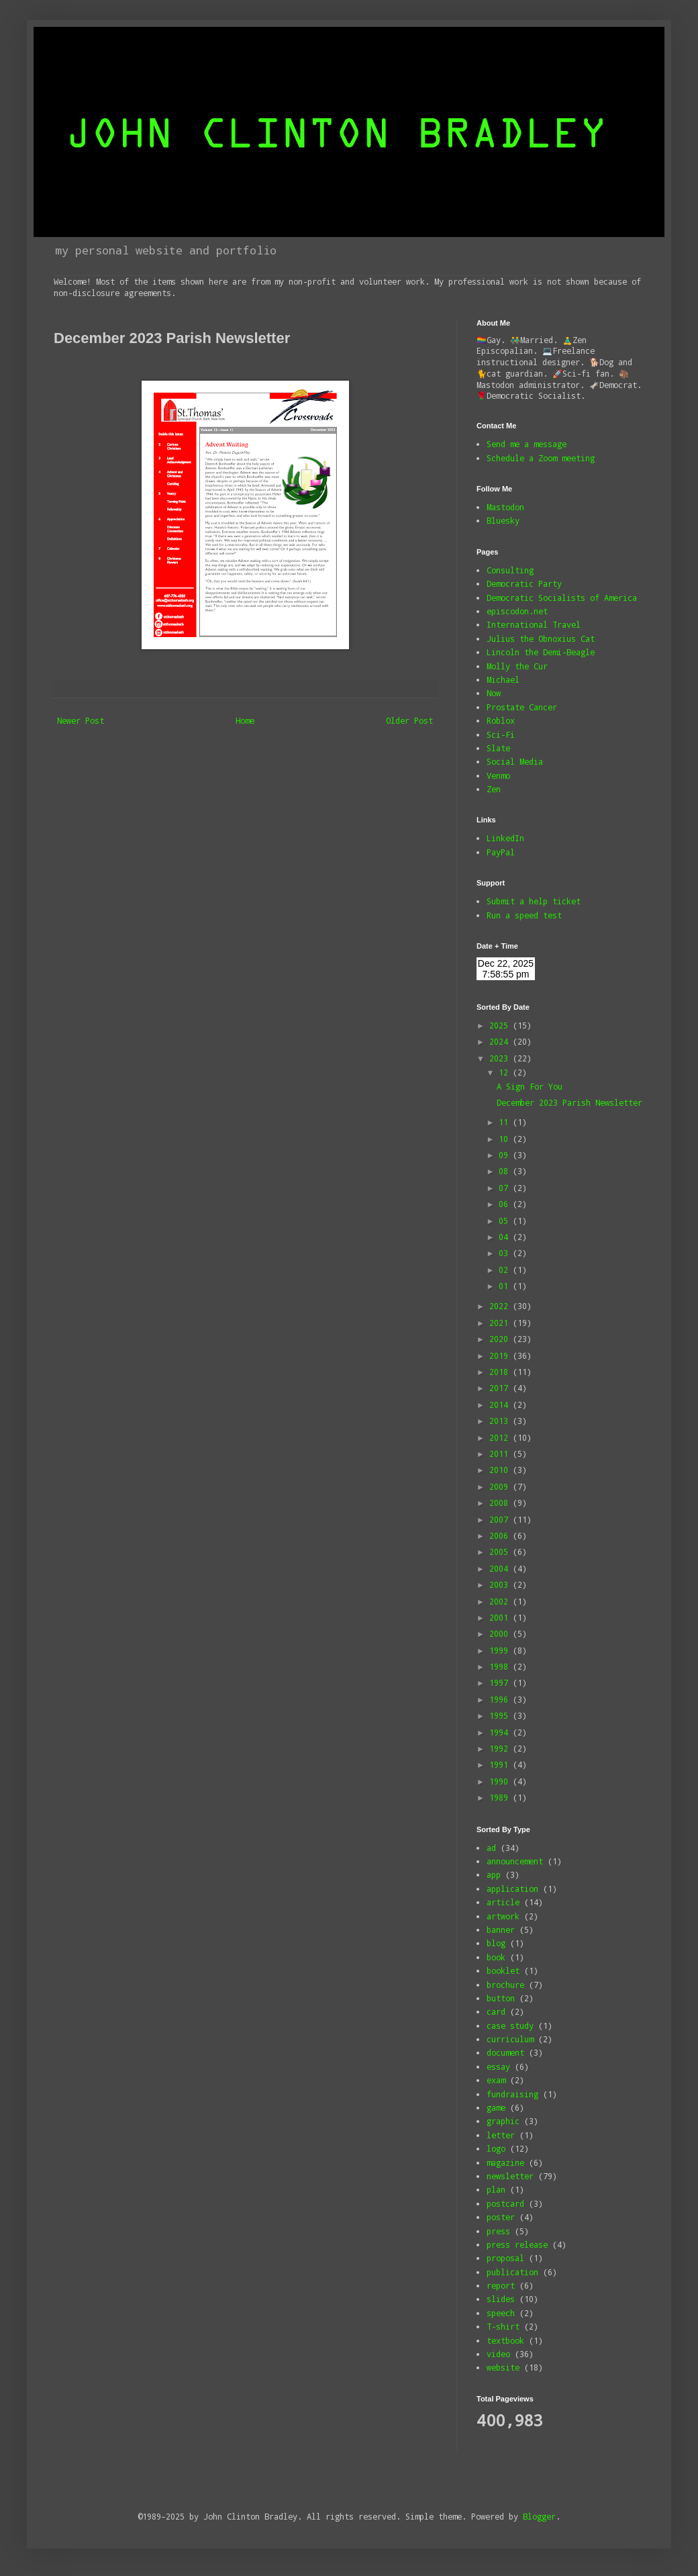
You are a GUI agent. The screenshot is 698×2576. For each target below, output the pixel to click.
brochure (505, 1984)
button (501, 1998)
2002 (501, 1601)
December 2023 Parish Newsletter (569, 1102)
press (498, 2231)
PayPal (501, 852)
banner (501, 1929)
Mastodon (505, 507)
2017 (501, 1387)
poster (501, 2216)
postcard (505, 2203)
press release (517, 2244)
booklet (503, 1970)
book (496, 1957)
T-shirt (503, 2326)
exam (496, 2079)
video (498, 2353)
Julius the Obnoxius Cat (541, 638)
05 (506, 1220)
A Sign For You (529, 1086)
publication (512, 2272)
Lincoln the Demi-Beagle (541, 652)
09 (506, 1154)
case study (510, 2025)
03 (506, 1252)
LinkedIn (505, 837)
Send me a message (526, 443)
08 (506, 1170)
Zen (494, 788)
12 (506, 1072)
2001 (501, 1617)
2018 (501, 1371)
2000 (501, 1633)
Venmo (498, 775)
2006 (501, 1535)
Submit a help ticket (534, 901)
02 (506, 1269)
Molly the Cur (517, 666)
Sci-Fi (501, 734)
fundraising (512, 2094)
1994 (501, 1732)
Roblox (501, 720)
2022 (501, 1305)
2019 (501, 1355)
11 (506, 1121)
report (501, 2285)
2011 (501, 1453)
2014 (501, 1404)
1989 (501, 1797)
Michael (503, 679)
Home (245, 720)
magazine (505, 2162)
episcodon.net (517, 611)
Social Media (515, 761)
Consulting (510, 570)
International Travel (534, 624)
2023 (501, 1058)
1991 (501, 1764)
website (503, 2367)
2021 (501, 1322)
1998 (501, 1666)
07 (506, 1187)
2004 (501, 1568)
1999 (501, 1650)
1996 (501, 1699)
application (512, 1888)
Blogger (539, 2516)
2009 (501, 1486)
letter (501, 2135)
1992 (501, 1748)
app (494, 1874)
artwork (503, 1916)
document (505, 2052)
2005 (501, 1551)
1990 (501, 1781)
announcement (515, 1861)
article (503, 1902)
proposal (505, 2257)
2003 (501, 1584)
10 (506, 1138)
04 (506, 1236)
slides (501, 2298)
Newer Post (80, 720)
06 (506, 1203)
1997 (501, 1682)
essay (498, 2066)
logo (496, 2148)
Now (494, 692)
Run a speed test (524, 915)
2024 (501, 1041)
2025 (501, 1025)
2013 (501, 1420)
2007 (501, 1519)
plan (496, 2189)
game (496, 2107)
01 (506, 1285)
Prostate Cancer (522, 707)
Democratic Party (524, 583)
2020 (501, 1338)
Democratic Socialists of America (562, 597)
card (496, 2011)
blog (496, 1943)
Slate (498, 748)
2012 (501, 1437)
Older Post (409, 720)
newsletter (510, 2175)
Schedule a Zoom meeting (541, 457)
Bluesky (503, 520)
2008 (501, 1502)
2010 (501, 1469)
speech (501, 2312)
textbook (505, 2340)
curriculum (510, 2039)
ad (491, 1847)
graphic (503, 2120)
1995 (501, 1715)
